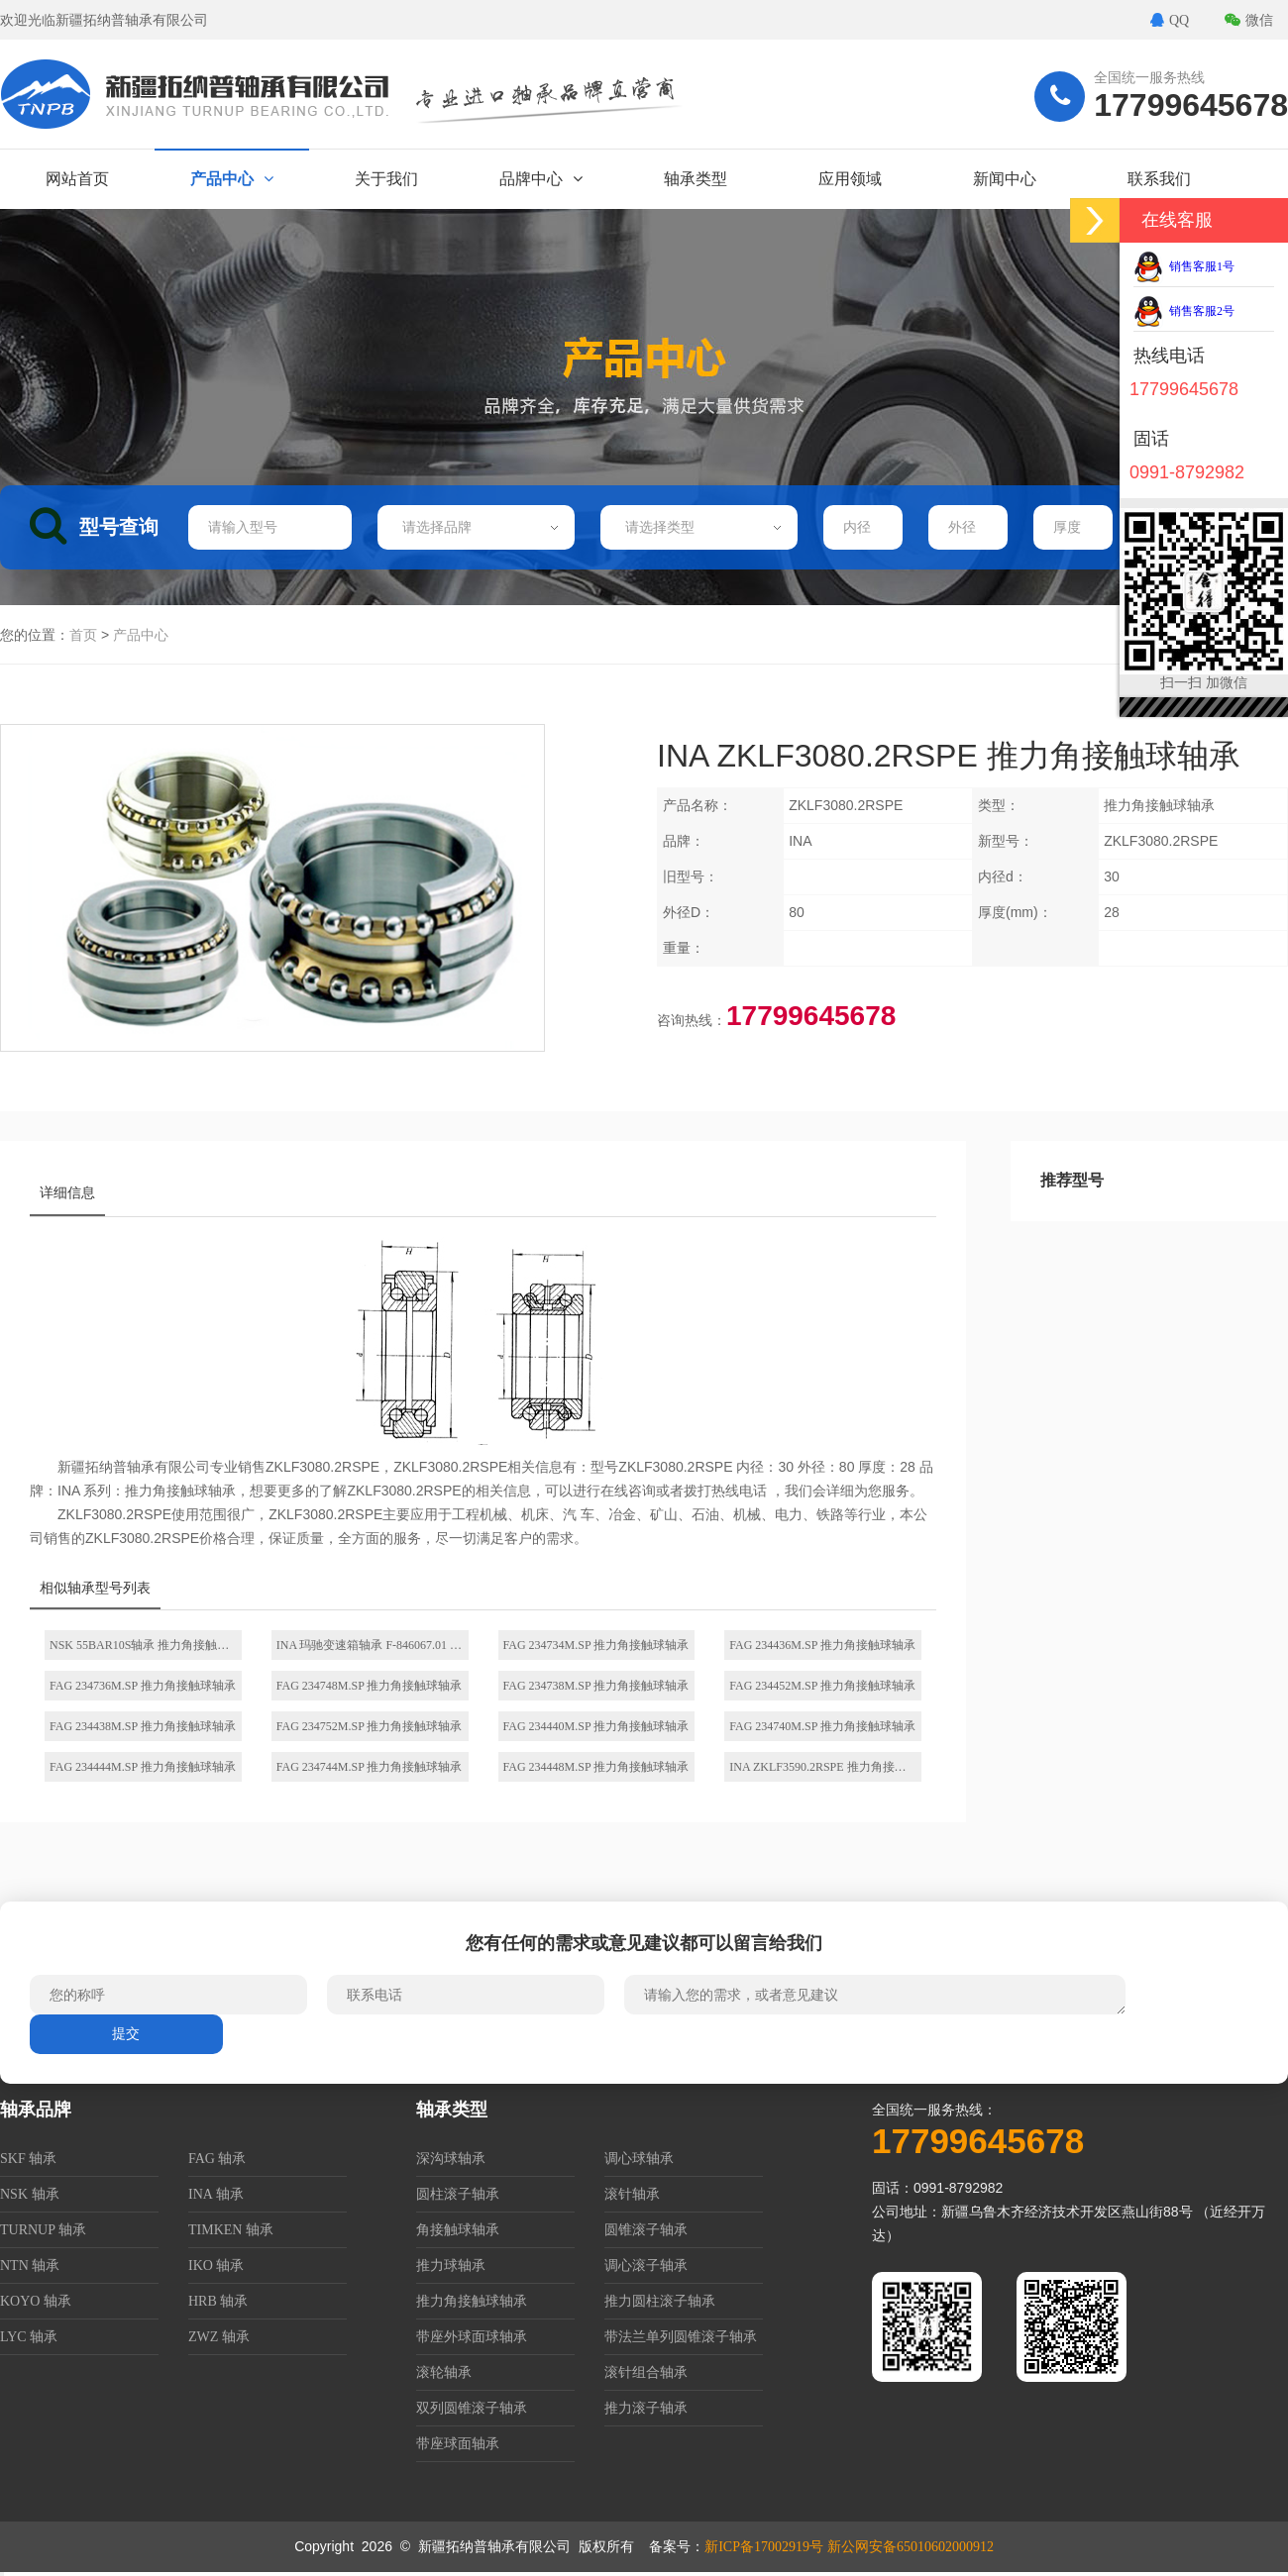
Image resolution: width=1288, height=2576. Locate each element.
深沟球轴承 (450, 2158)
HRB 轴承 (218, 2301)
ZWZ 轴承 (219, 2336)
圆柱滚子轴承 (457, 2194)
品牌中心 (541, 178)
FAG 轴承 (217, 2158)
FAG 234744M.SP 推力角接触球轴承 (369, 1767)
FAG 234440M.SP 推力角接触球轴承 (596, 1726)
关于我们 (386, 178)
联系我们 (1159, 178)
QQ (1169, 20)
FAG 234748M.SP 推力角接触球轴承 (369, 1686)
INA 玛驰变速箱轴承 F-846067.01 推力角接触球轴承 (372, 1645)
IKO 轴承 (216, 2265)
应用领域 (850, 178)
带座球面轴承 (457, 2443)
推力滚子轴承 (646, 2408)
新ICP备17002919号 (763, 2546)
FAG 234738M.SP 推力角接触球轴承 (596, 1686)
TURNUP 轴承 (43, 2229)
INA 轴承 (216, 2194)
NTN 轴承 (29, 2265)
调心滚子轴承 (646, 2265)
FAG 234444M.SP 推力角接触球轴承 (143, 1767)
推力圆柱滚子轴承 (659, 2301)
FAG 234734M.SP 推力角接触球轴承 (596, 1645)
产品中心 (231, 178)
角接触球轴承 (457, 2229)
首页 (83, 635)
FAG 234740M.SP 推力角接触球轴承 (822, 1726)
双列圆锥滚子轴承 (471, 2408)
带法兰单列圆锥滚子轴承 (680, 2336)
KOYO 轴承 (35, 2301)
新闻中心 (1004, 178)
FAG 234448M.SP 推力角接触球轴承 (596, 1767)
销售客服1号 (1183, 266)
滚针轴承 (632, 2194)
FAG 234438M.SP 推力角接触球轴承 (143, 1726)
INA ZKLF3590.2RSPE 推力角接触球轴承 (825, 1767)
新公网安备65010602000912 (910, 2546)
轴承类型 (695, 178)
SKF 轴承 (28, 2158)
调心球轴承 (639, 2158)
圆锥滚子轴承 (646, 2229)
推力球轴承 (450, 2265)
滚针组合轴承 (646, 2372)
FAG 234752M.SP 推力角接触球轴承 (369, 1726)
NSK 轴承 (29, 2194)
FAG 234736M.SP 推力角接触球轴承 (143, 1686)
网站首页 (77, 178)
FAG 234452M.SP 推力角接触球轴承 (822, 1686)
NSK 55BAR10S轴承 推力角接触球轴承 (146, 1645)
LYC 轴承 (28, 2336)
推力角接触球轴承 (471, 2301)
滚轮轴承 (444, 2372)
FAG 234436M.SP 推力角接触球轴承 (822, 1645)
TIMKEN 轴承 (230, 2229)
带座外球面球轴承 (471, 2336)
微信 (1249, 20)
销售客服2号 (1183, 311)
